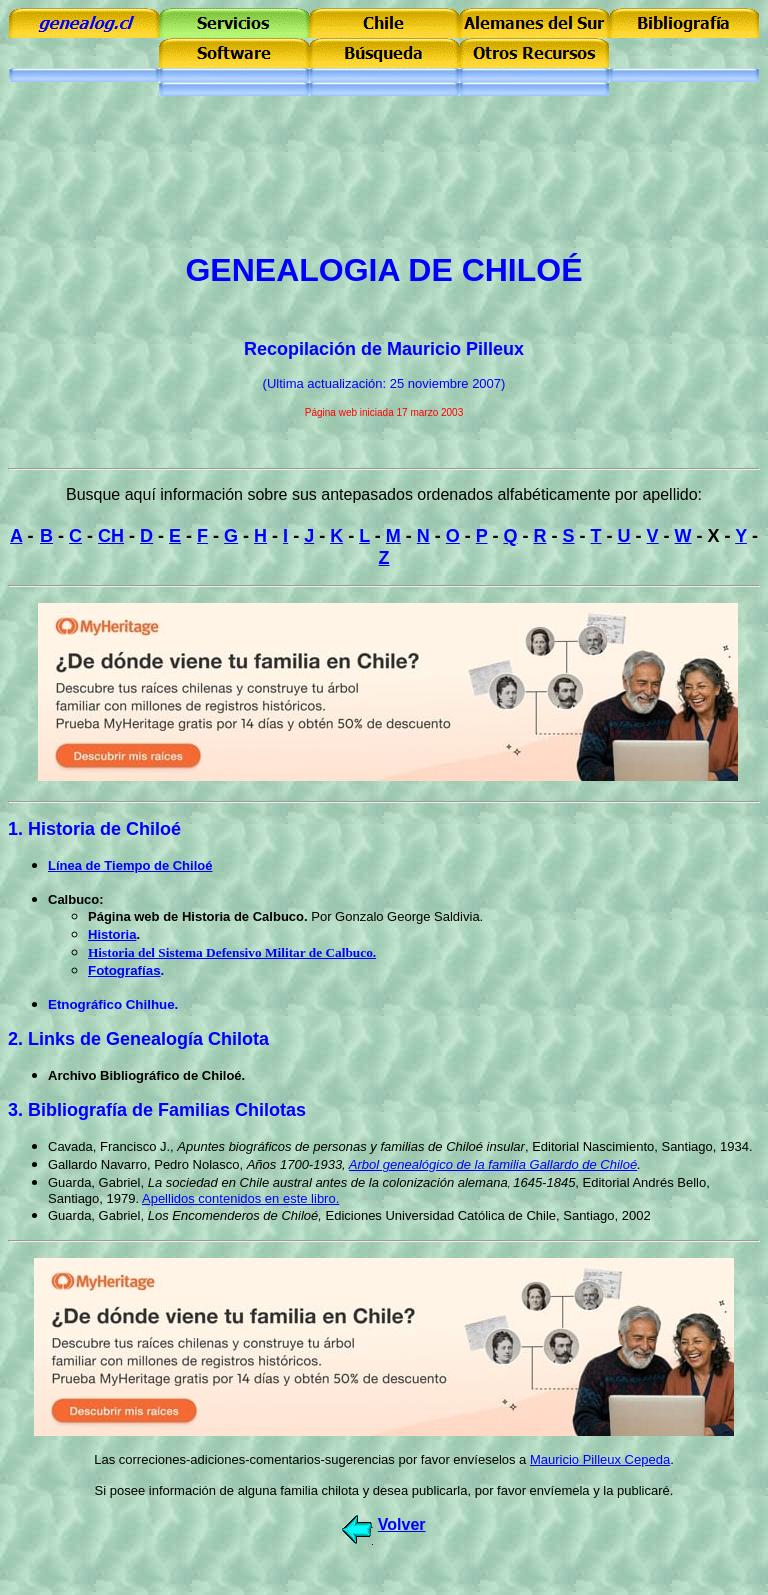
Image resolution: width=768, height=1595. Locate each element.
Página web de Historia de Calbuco (196, 916)
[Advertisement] (384, 191)
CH (111, 536)
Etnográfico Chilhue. (113, 1004)
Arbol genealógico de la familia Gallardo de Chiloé (493, 1164)
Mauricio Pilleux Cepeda (600, 1459)
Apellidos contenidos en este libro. (240, 1198)
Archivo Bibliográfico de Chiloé (145, 1075)
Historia (112, 934)
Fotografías (124, 970)
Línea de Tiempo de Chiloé (130, 865)
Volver (402, 1524)
